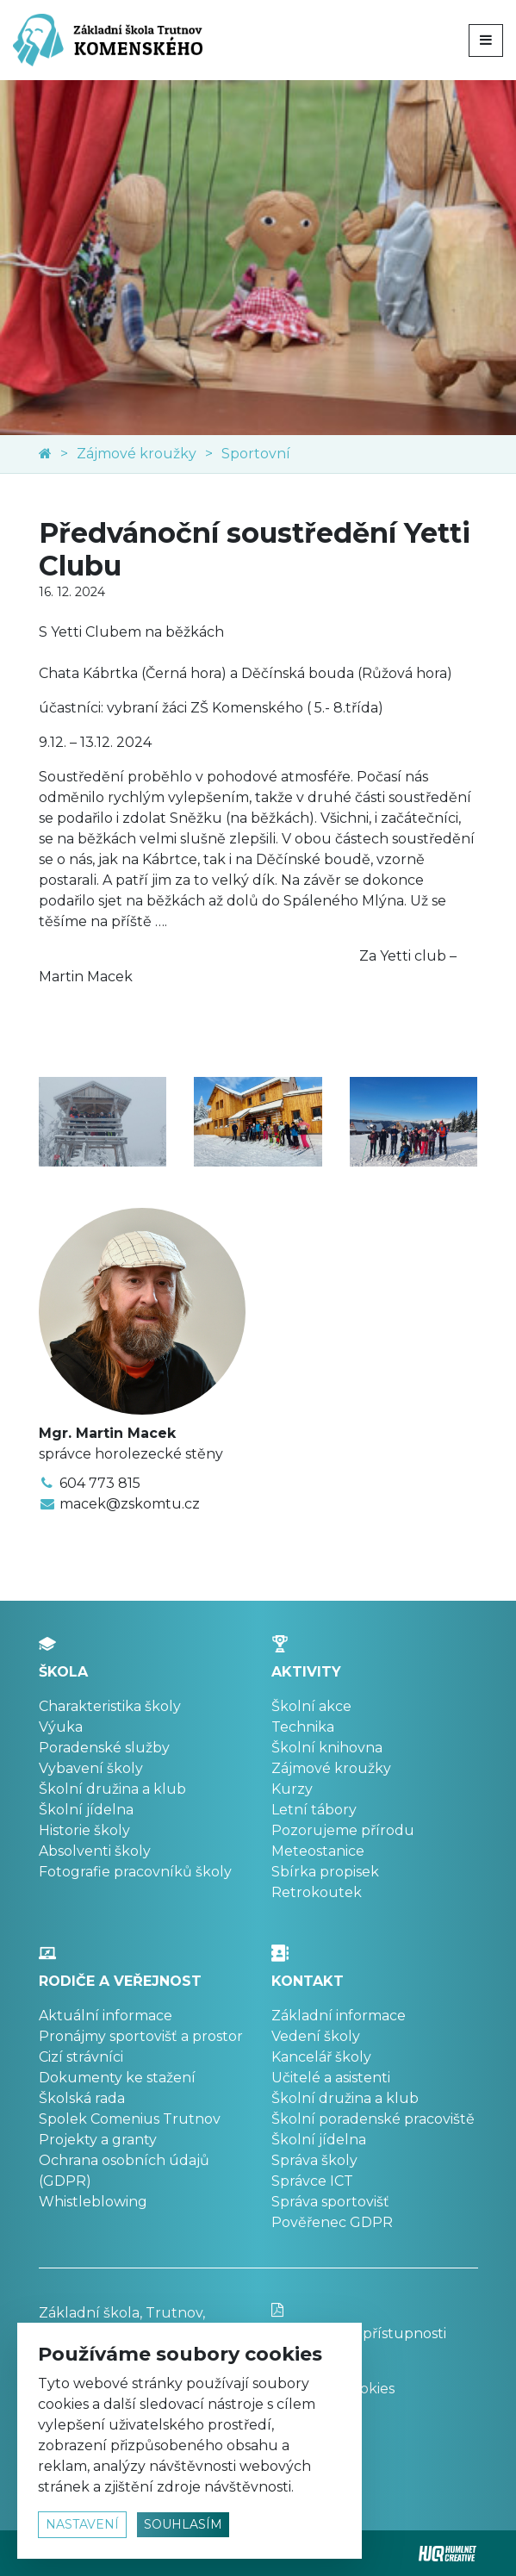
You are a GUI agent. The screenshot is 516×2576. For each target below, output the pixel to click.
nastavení (82, 2524)
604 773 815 (99, 1483)
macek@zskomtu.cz (129, 1504)
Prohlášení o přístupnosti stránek (374, 2332)
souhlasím (183, 2524)
